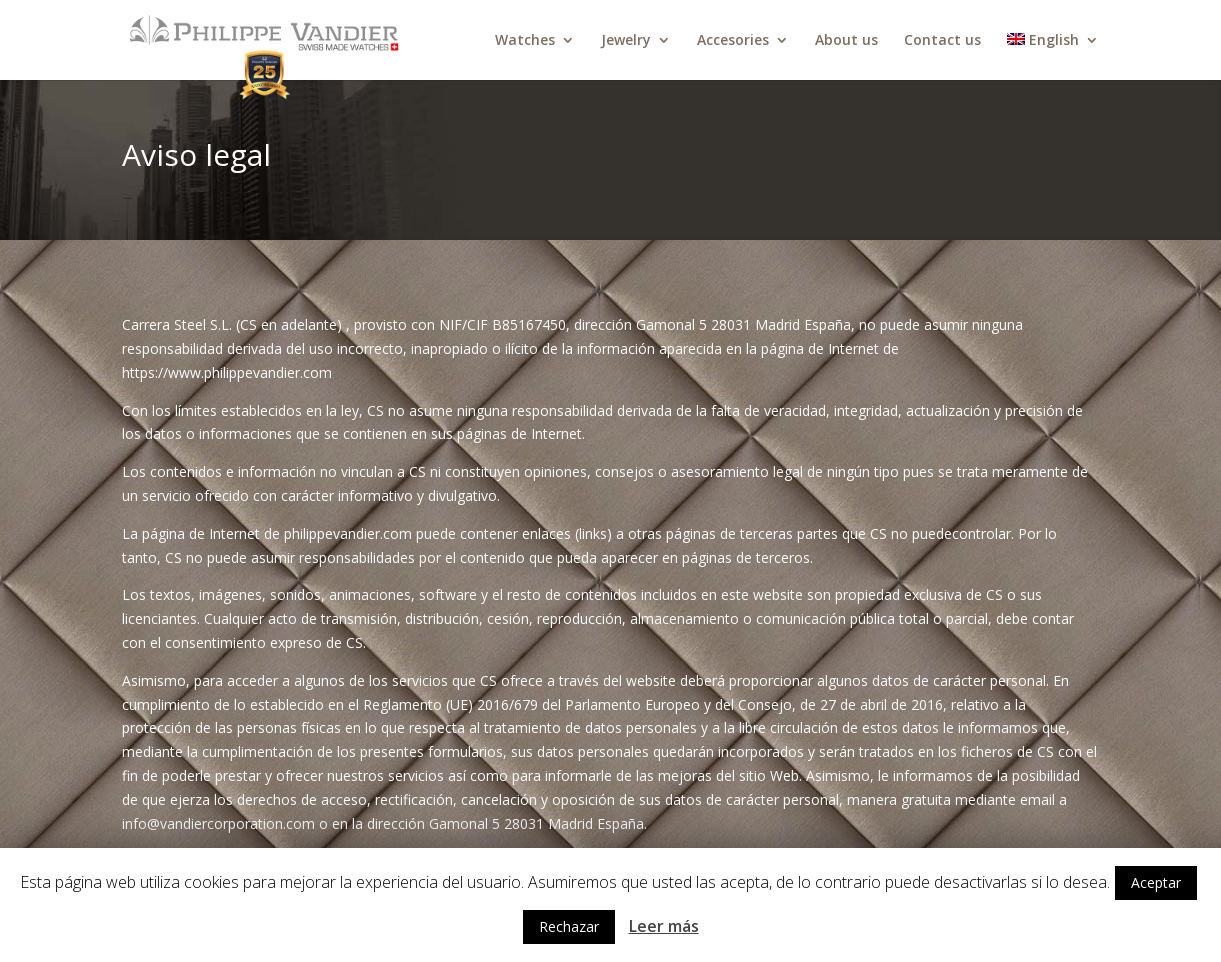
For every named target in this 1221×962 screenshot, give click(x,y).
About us (846, 41)
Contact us (942, 41)
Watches (525, 41)
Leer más (664, 926)
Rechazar (569, 926)
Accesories (733, 41)
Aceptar (1156, 882)
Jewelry (626, 41)
